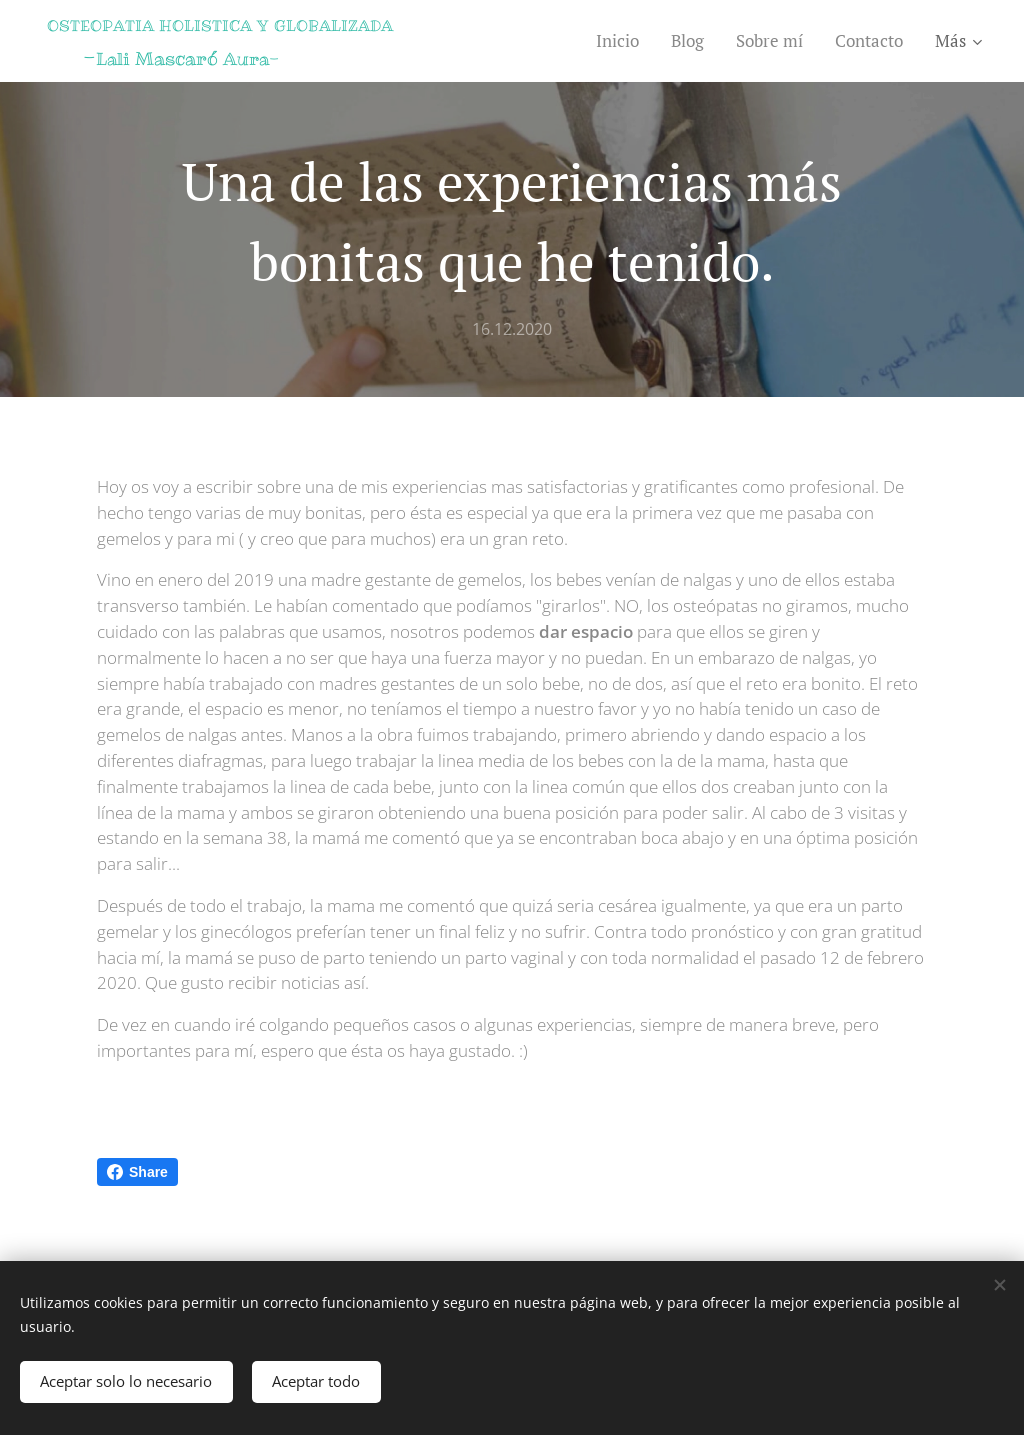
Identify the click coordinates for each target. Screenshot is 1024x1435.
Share (137, 1172)
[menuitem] (623, 41)
